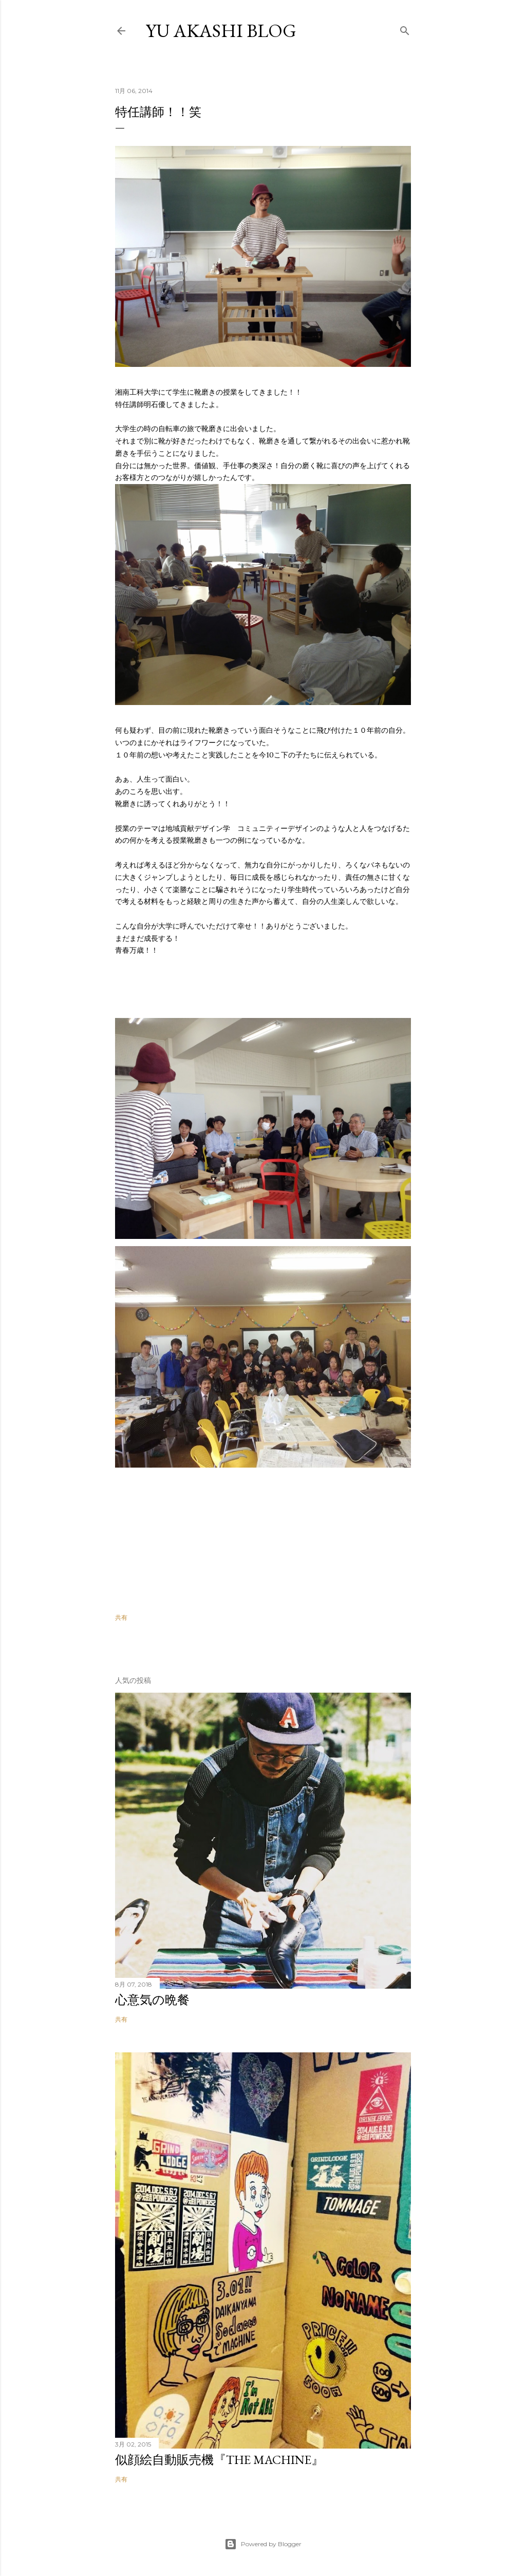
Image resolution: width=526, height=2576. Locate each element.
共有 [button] (121, 1617)
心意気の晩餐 (152, 2000)
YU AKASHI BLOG (221, 30)
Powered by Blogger (263, 2544)
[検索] (405, 28)
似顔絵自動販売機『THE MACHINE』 (219, 2460)
